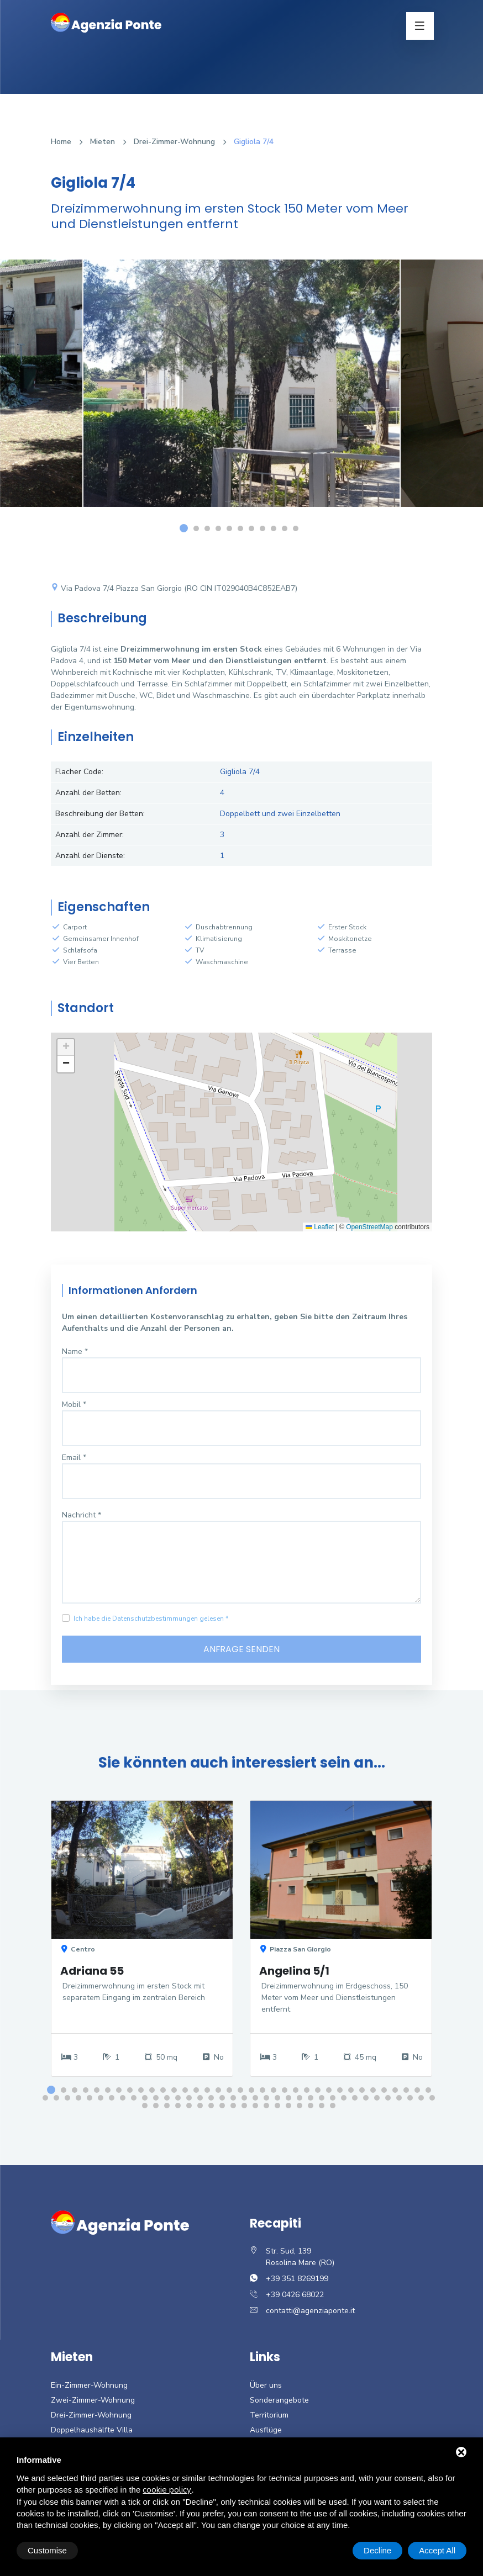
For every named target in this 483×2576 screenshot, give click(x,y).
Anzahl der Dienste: (90, 855)
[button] (65, 1047)
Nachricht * (81, 1515)
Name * (75, 1351)
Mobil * (74, 1404)
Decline (377, 2550)
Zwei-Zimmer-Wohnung (93, 2400)
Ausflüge (266, 2430)
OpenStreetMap (369, 1227)
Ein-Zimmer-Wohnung (89, 2386)
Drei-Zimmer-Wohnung (174, 141)
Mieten (102, 141)
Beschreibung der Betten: (100, 813)
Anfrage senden (241, 1649)
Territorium (269, 2415)
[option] (241, 391)
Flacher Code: (79, 771)
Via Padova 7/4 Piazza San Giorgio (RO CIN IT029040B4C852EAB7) (174, 588)
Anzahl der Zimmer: (89, 834)
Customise (47, 2550)
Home (61, 141)
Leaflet (320, 1227)
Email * (74, 1457)
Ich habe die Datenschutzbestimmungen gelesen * (151, 1618)
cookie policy (167, 2489)
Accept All (437, 2550)
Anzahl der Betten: (88, 792)
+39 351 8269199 (297, 2279)
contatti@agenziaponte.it (310, 2311)
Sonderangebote (279, 2400)
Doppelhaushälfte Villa (92, 2430)
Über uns (266, 2386)
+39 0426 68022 (295, 2295)
